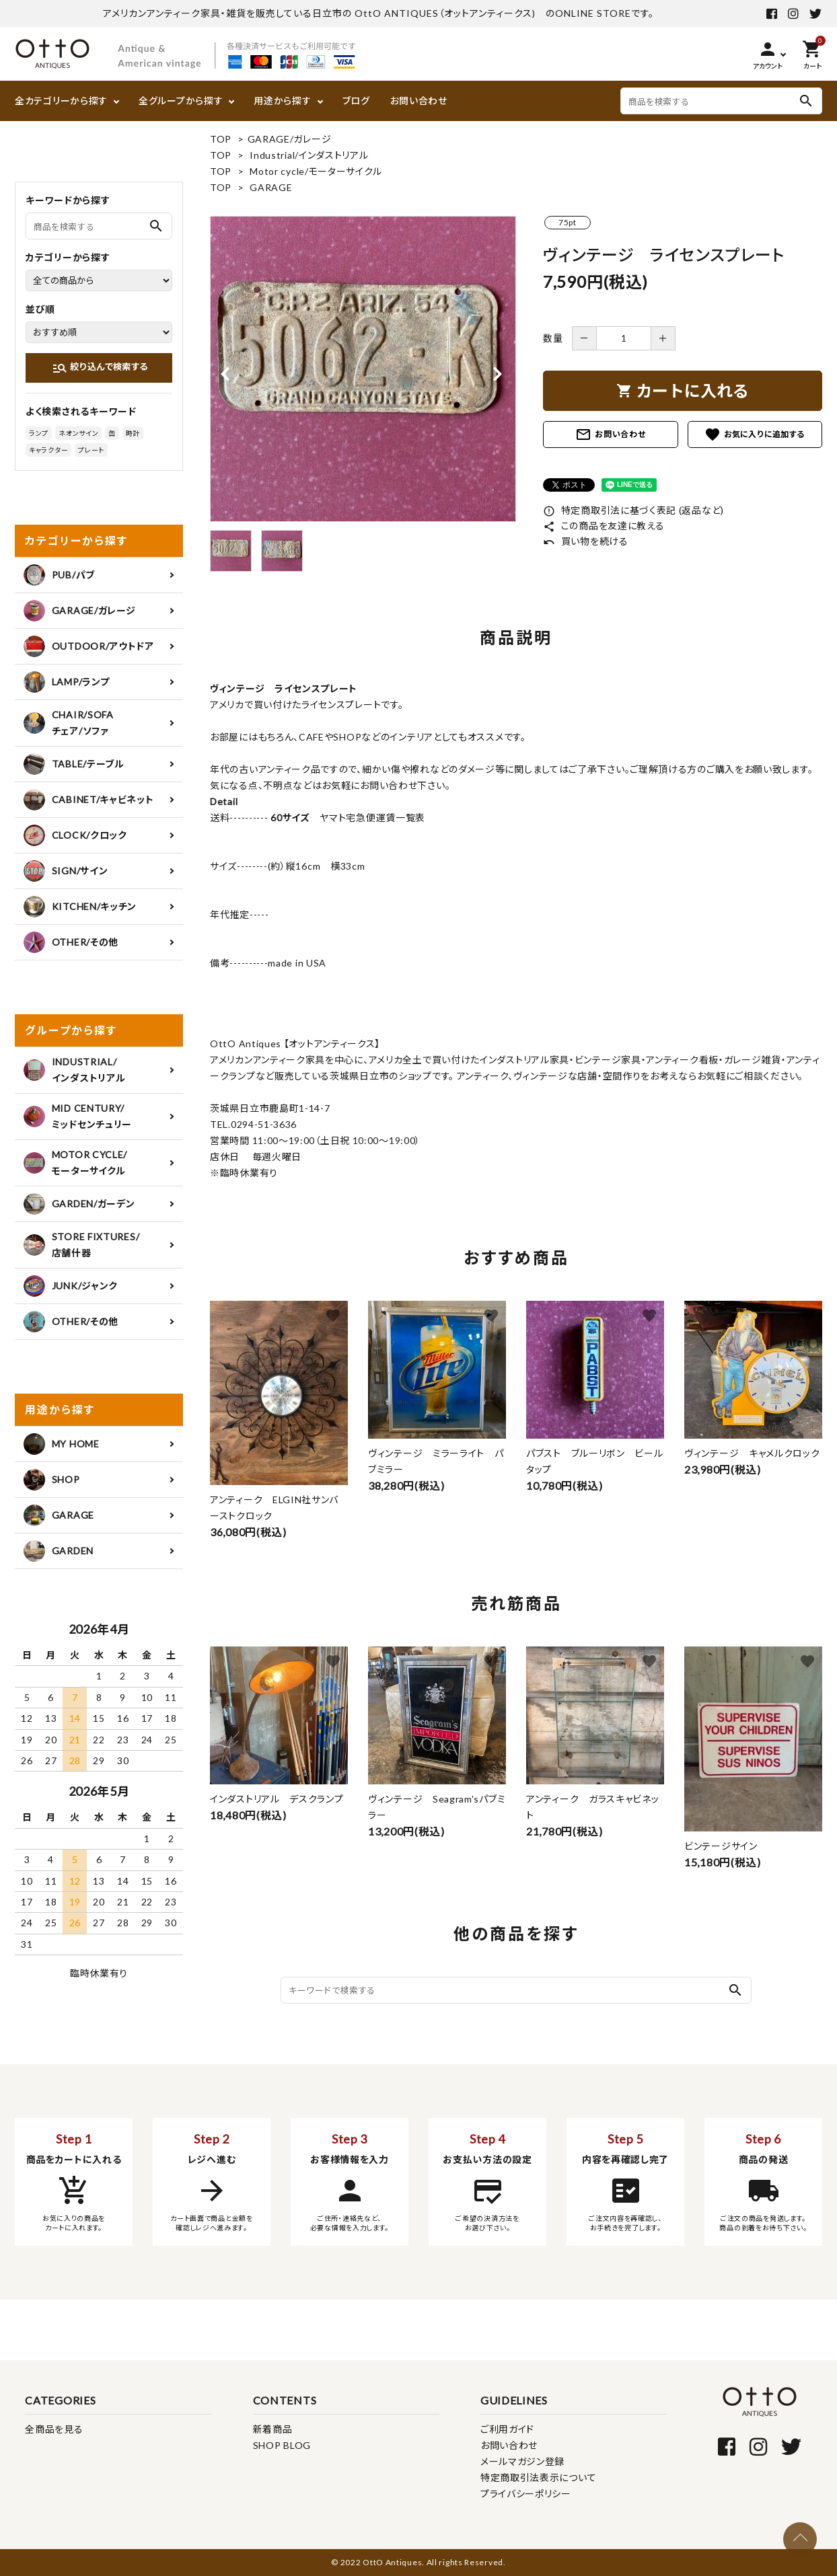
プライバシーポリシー (525, 2493)
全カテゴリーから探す (61, 100)
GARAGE (271, 187)
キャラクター (48, 450)
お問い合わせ (418, 100)
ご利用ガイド (507, 2429)
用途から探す (282, 100)
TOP (220, 139)
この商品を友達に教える (603, 525)
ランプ (38, 433)
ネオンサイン (78, 433)
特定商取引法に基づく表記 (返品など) (633, 510)
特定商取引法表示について (538, 2477)
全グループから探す (181, 100)
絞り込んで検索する (100, 368)
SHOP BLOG (282, 2445)
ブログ (356, 100)
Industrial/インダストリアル (309, 155)
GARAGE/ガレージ (290, 139)
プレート (91, 450)
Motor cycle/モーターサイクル (315, 171)
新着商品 (273, 2429)
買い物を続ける (585, 541)
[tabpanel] (363, 369)
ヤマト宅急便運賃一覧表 (367, 817)
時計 (133, 433)
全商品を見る (54, 2429)
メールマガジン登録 (522, 2461)
